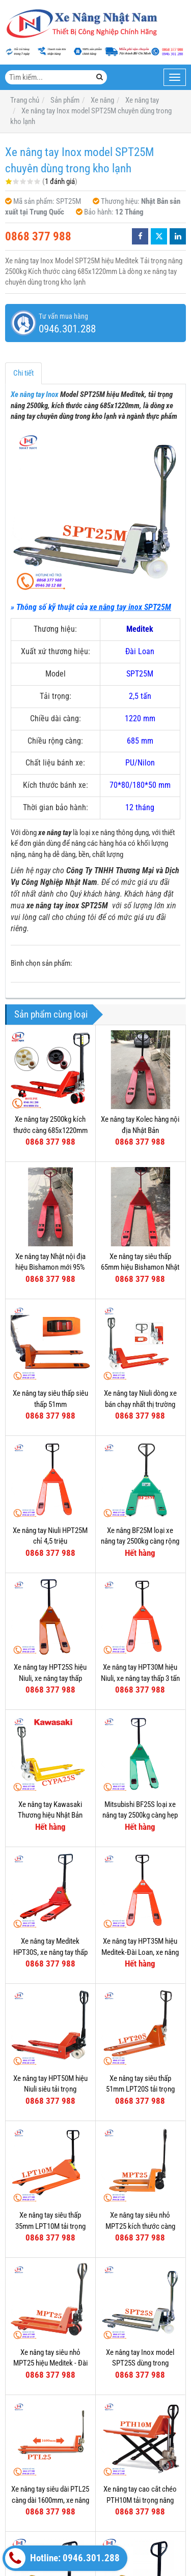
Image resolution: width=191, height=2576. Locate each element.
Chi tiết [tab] (23, 373)
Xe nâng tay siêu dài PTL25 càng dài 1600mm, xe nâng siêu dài (50, 2500)
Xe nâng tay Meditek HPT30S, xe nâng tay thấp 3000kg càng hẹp (50, 1952)
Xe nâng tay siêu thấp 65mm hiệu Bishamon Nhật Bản (140, 1267)
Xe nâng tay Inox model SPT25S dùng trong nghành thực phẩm (140, 2363)
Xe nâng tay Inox (35, 394)
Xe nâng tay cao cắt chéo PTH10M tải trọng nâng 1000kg (140, 2500)
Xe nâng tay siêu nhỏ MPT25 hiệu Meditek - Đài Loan (50, 2363)
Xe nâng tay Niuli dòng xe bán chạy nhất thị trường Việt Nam (140, 1404)
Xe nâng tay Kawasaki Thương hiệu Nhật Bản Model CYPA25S (50, 1815)
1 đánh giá (60, 181)
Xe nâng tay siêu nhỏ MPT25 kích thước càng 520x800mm (140, 2226)
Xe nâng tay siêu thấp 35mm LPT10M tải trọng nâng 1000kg (50, 2226)
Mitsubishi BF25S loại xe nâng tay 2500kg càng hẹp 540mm (140, 1815)
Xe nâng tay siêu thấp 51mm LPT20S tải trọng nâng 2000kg (140, 2089)
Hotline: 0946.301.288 (62, 2558)
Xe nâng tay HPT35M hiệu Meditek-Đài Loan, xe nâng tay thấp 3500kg (140, 1952)
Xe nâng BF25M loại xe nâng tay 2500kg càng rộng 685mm (140, 1541)
